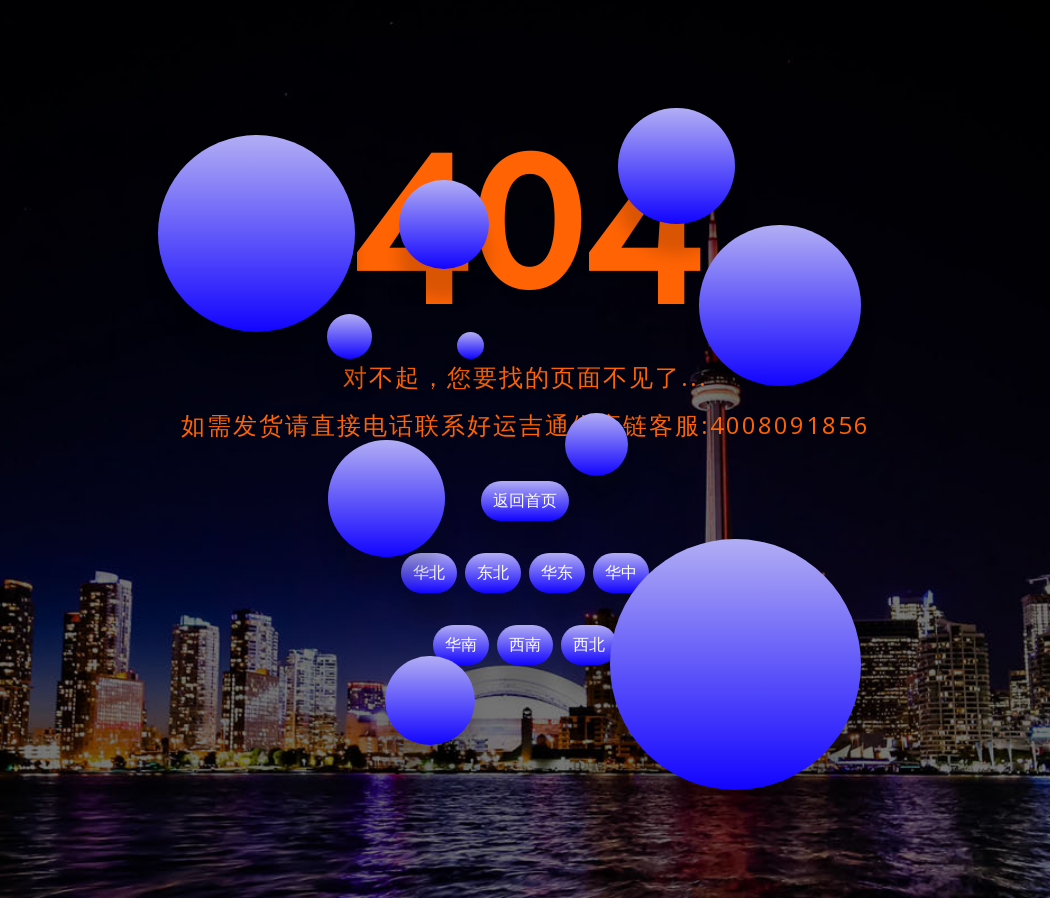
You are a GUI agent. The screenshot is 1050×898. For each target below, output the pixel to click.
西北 (589, 645)
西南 (525, 645)
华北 (429, 573)
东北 (493, 573)
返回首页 (525, 501)
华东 (557, 573)
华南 (461, 645)
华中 (621, 573)
